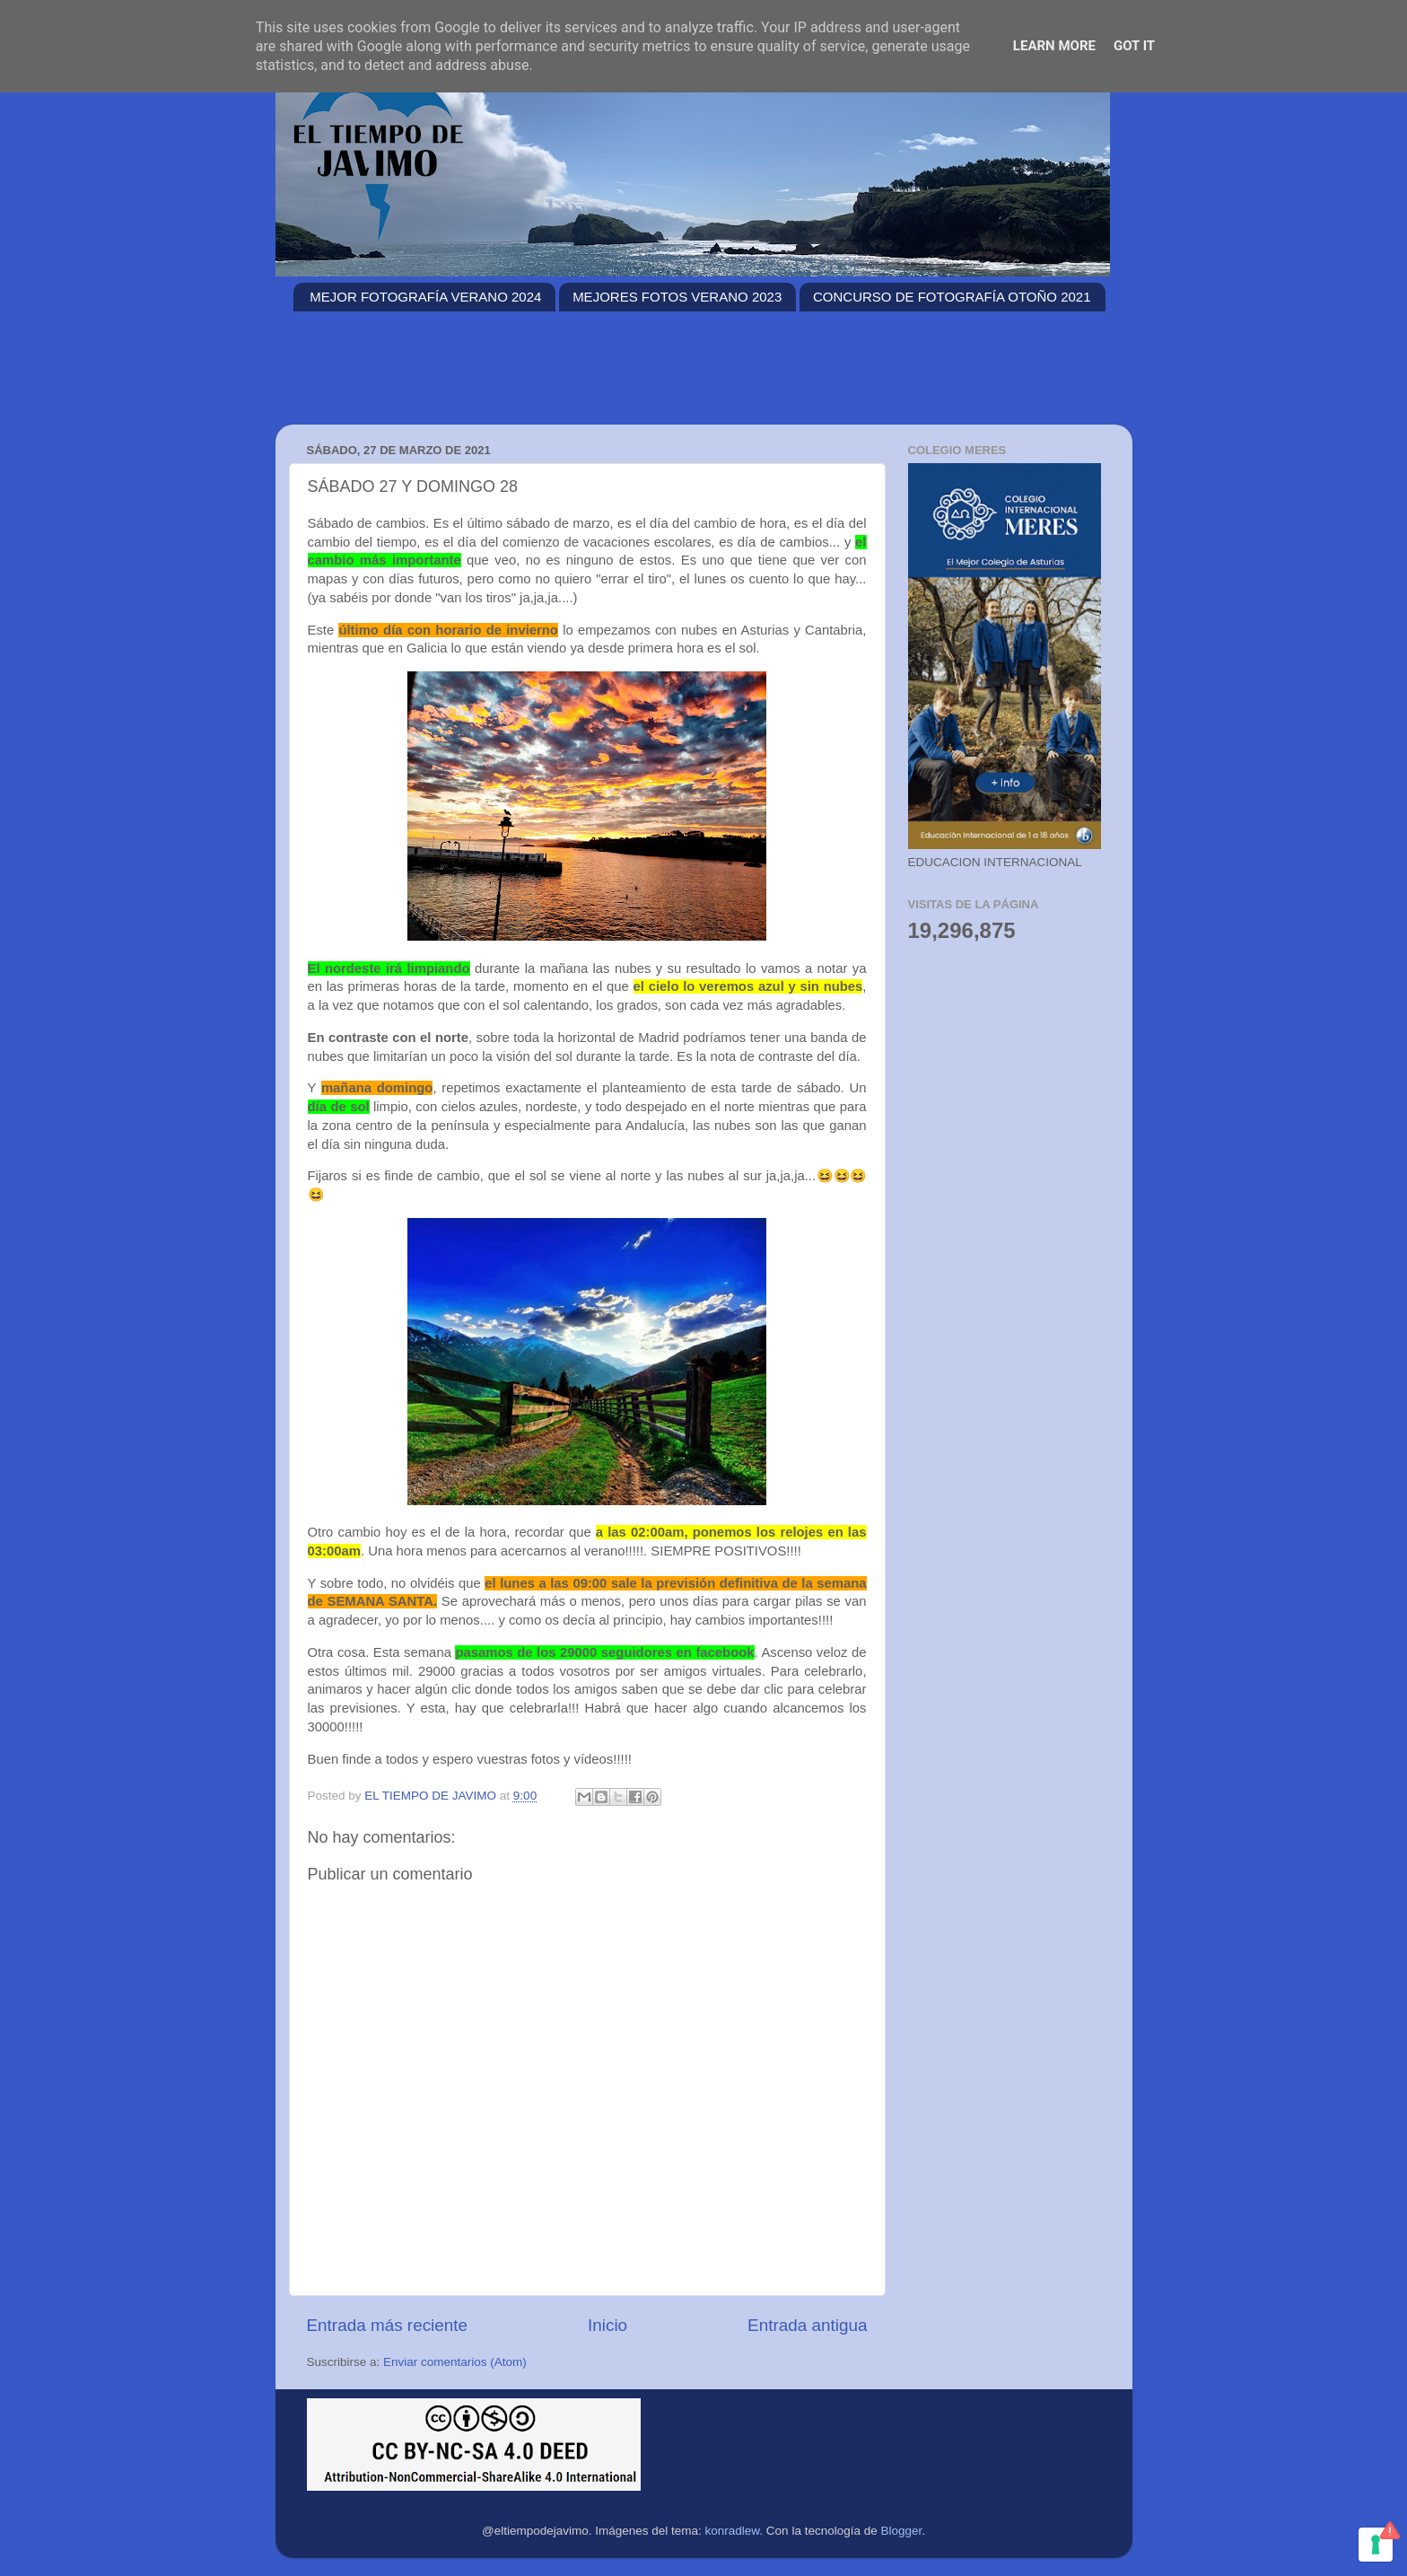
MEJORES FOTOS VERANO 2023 (677, 296)
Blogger (901, 2530)
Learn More (1054, 46)
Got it (1134, 46)
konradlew (732, 2530)
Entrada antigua (807, 2325)
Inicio (607, 2325)
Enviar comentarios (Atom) (455, 2362)
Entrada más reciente (387, 2325)
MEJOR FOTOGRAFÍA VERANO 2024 (425, 296)
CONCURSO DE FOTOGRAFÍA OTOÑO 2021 (952, 296)
